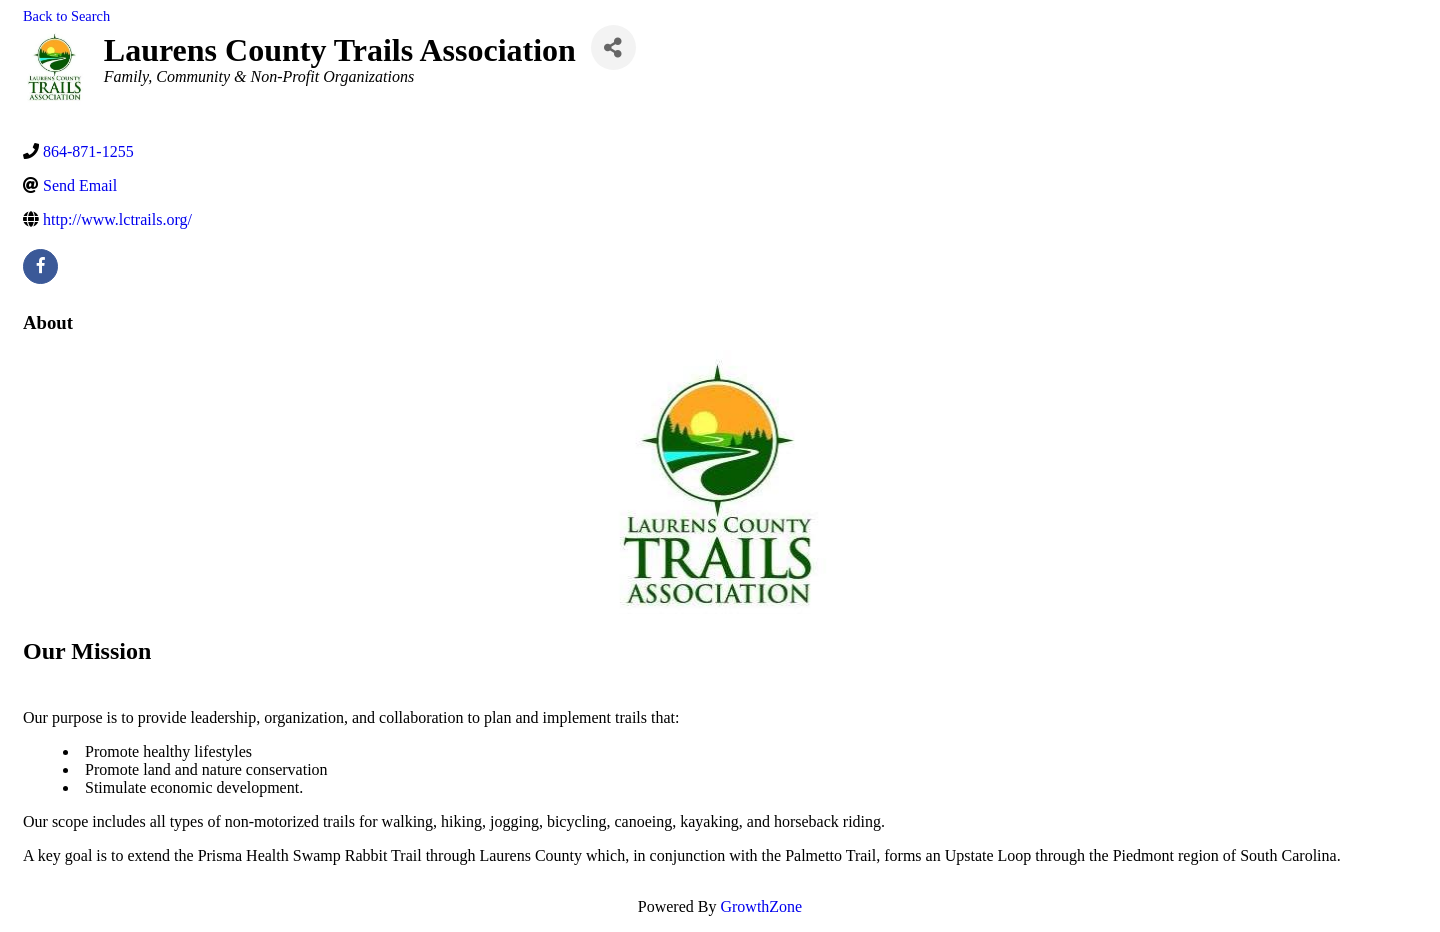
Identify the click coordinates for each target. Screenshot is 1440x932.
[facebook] (40, 266)
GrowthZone (761, 906)
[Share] (613, 47)
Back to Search (66, 16)
